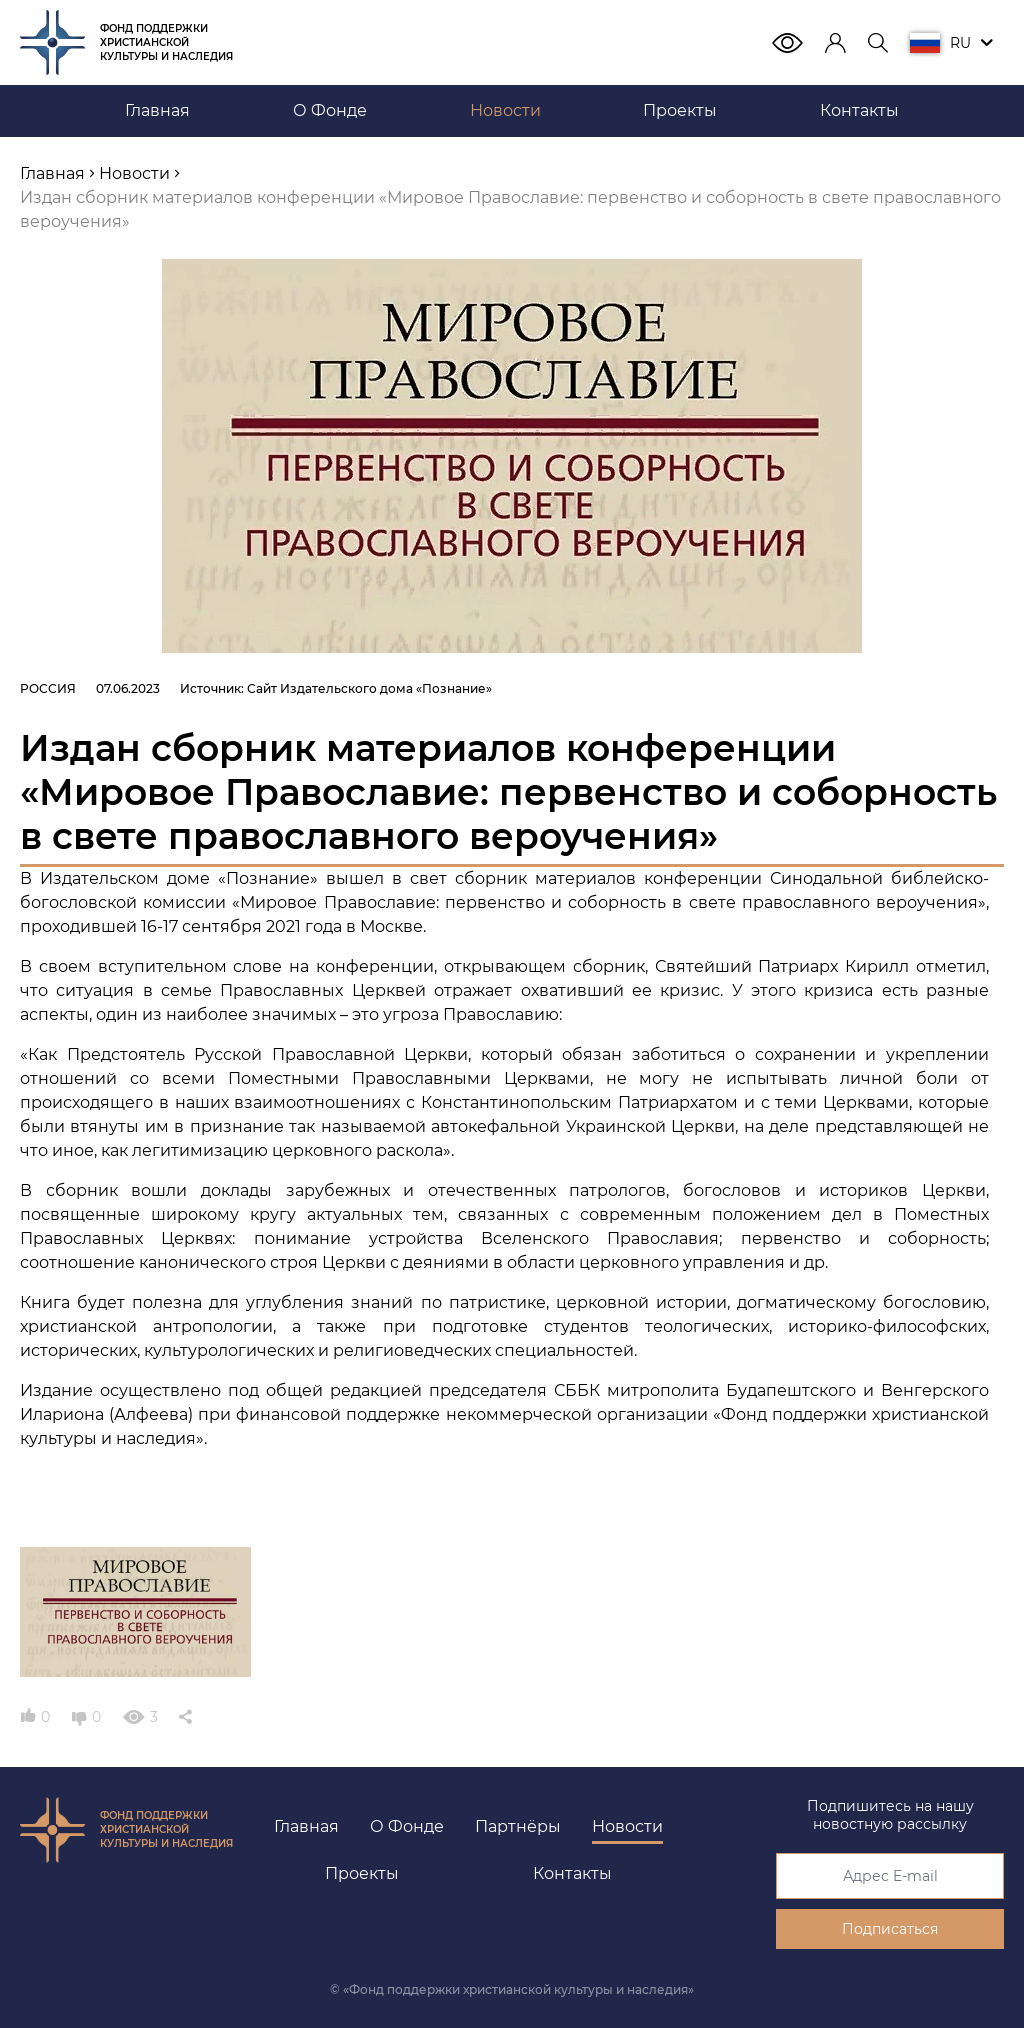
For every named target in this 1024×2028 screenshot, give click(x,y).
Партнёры (518, 1826)
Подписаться (890, 1929)
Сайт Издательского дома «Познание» (369, 688)
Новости (627, 1826)
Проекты (362, 1873)
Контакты (572, 1873)
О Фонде (407, 1826)
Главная (306, 1826)
